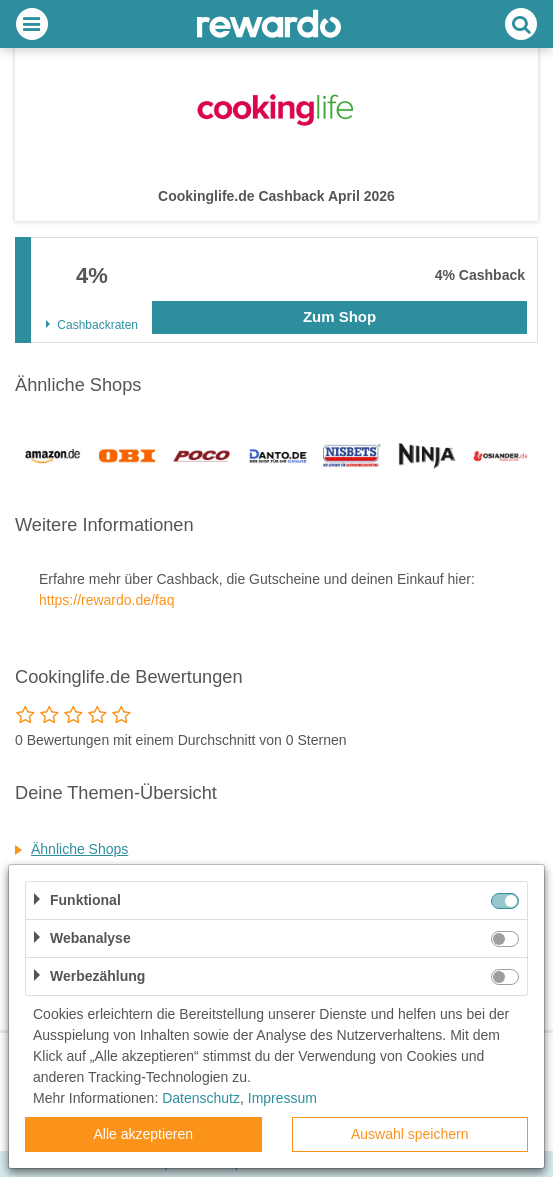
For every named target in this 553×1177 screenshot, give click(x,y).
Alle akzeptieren (143, 1134)
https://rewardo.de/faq (106, 600)
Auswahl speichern (410, 1134)
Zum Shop (339, 316)
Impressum (282, 1098)
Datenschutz (201, 1098)
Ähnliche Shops (79, 849)
